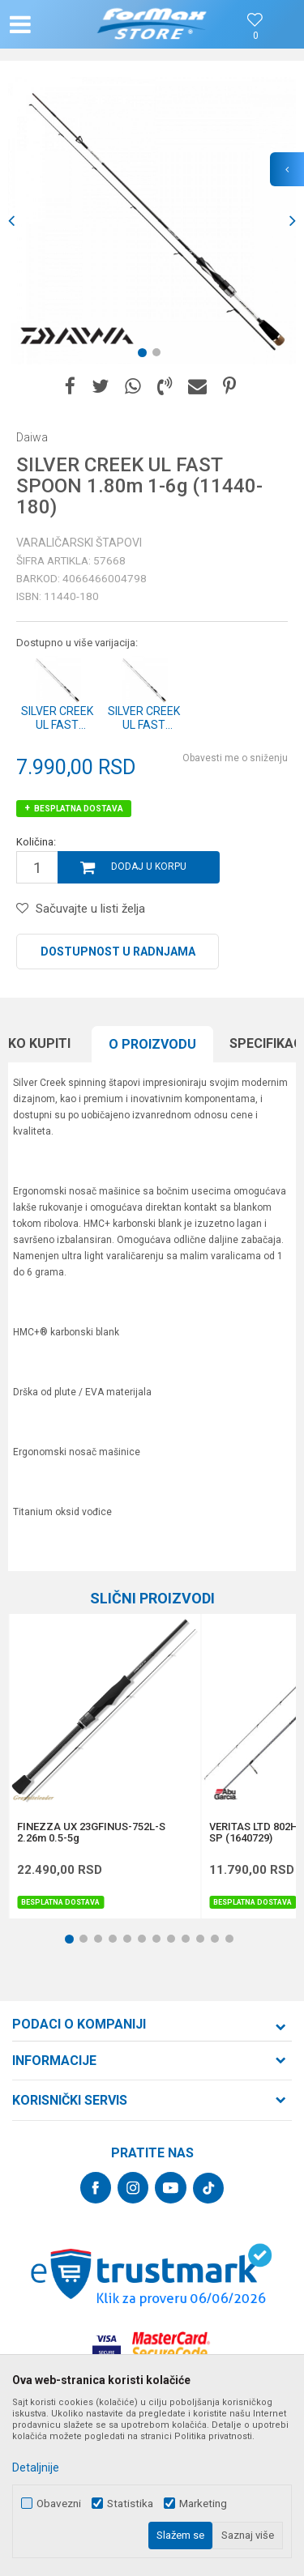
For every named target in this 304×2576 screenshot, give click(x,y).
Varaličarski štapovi (79, 542)
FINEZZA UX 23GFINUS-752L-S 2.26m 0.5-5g (91, 1832)
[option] (152, 220)
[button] (53, 24)
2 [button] (159, 355)
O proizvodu (152, 1044)
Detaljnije (35, 2467)
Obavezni (58, 2503)
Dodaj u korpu (148, 866)
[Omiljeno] (255, 36)
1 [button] (145, 355)
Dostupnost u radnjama (118, 951)
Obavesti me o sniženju (235, 758)
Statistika (130, 2503)
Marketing (203, 2503)
